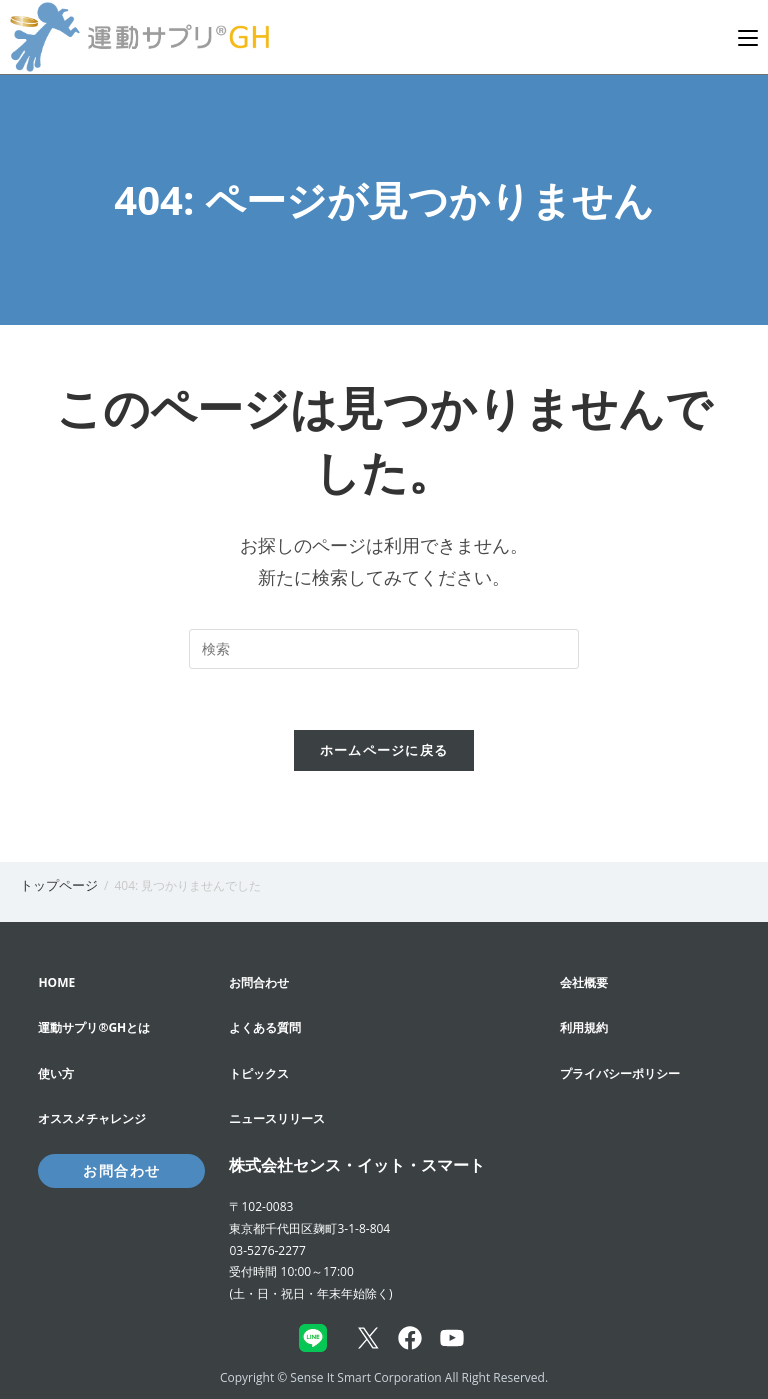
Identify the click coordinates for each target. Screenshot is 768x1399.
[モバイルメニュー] (748, 37)
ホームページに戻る (384, 750)
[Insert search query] (384, 649)
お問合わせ (121, 1170)
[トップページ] (59, 885)
